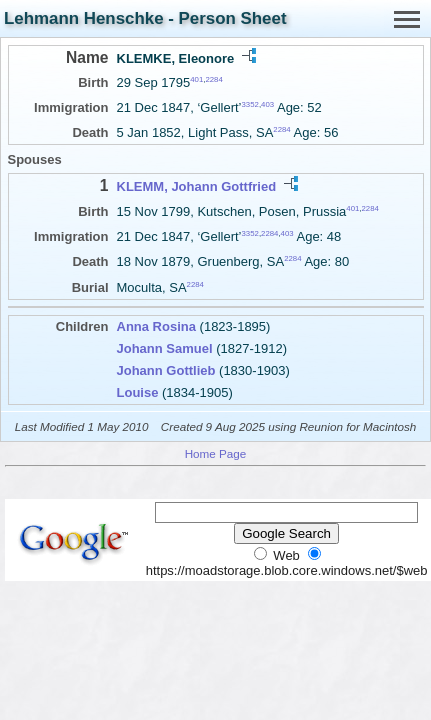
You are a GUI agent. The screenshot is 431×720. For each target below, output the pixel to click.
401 (196, 79)
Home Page (216, 453)
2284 (213, 79)
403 (267, 104)
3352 (250, 104)
